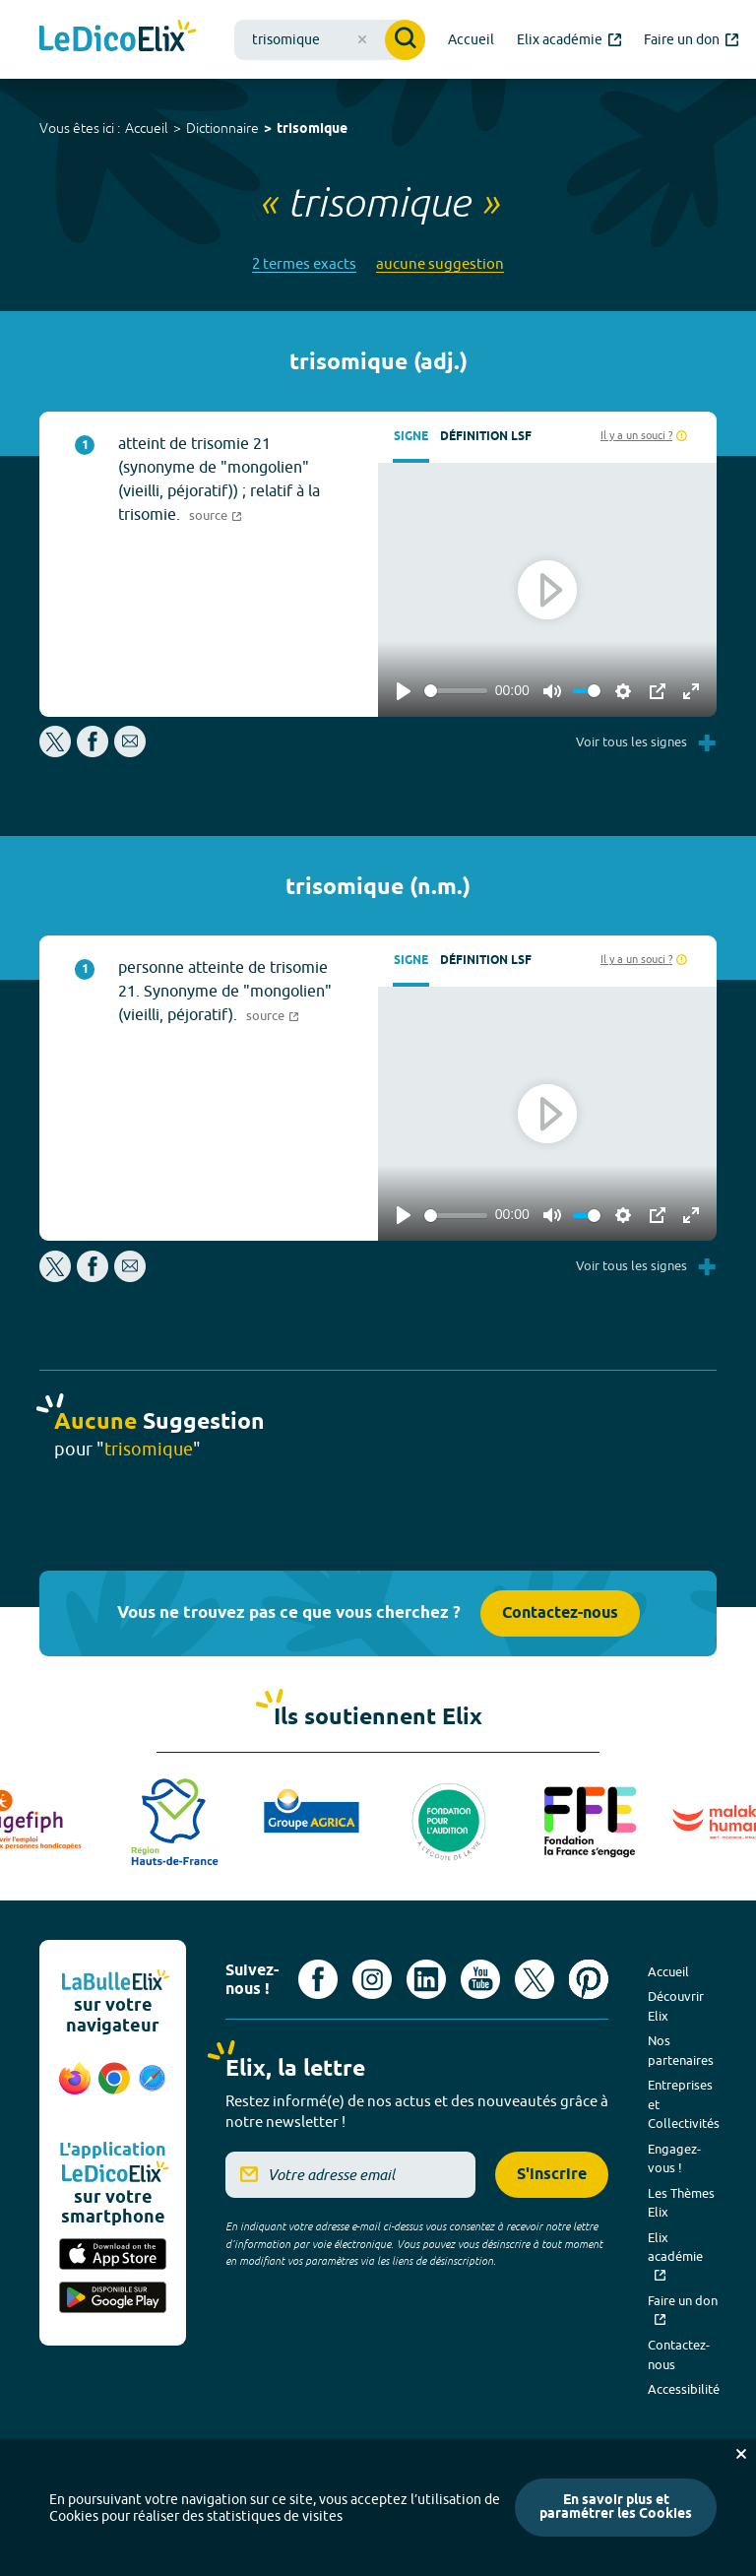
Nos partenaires (681, 2050)
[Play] (403, 691)
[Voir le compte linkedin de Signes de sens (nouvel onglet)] (426, 1979)
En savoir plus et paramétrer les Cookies (615, 2507)
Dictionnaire (222, 128)
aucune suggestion (440, 263)
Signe (411, 436)
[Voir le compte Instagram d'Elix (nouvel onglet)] (372, 1979)
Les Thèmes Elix (681, 2203)
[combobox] (329, 40)
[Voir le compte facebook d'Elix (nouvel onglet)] (318, 1979)
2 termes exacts (304, 263)
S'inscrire (552, 2174)
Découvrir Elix (676, 2006)
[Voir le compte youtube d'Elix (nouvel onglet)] (480, 1979)
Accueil (146, 128)
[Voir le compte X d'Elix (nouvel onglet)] (534, 1979)
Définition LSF (486, 436)
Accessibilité (684, 2389)
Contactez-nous (560, 1613)
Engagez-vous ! (674, 2158)
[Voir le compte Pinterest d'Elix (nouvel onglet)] (588, 1979)
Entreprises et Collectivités (684, 2104)
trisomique (312, 129)
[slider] (455, 690)
